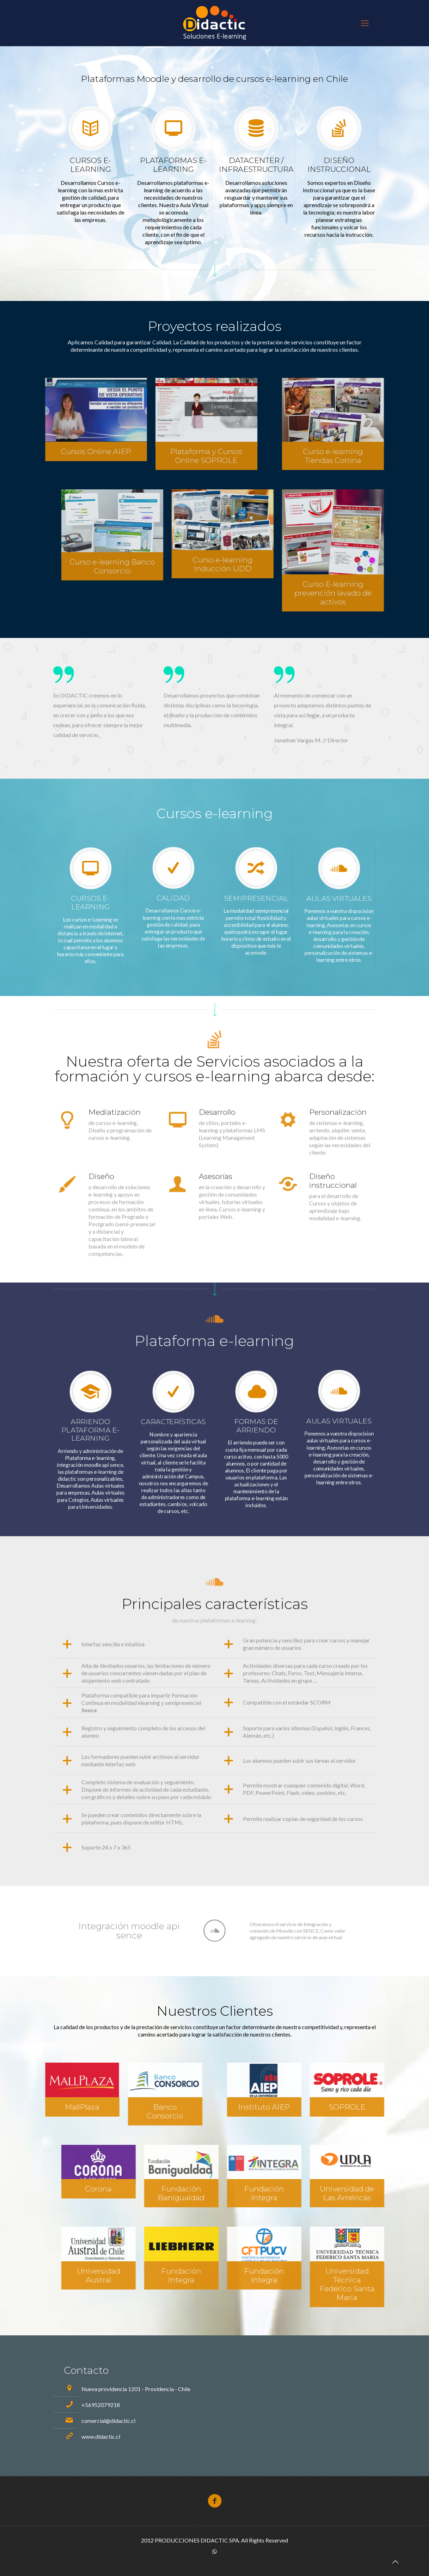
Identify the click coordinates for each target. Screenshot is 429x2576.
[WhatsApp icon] (214, 2551)
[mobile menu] (365, 23)
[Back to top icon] (395, 2561)
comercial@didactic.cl (108, 2420)
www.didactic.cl (100, 2436)
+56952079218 (100, 2404)
